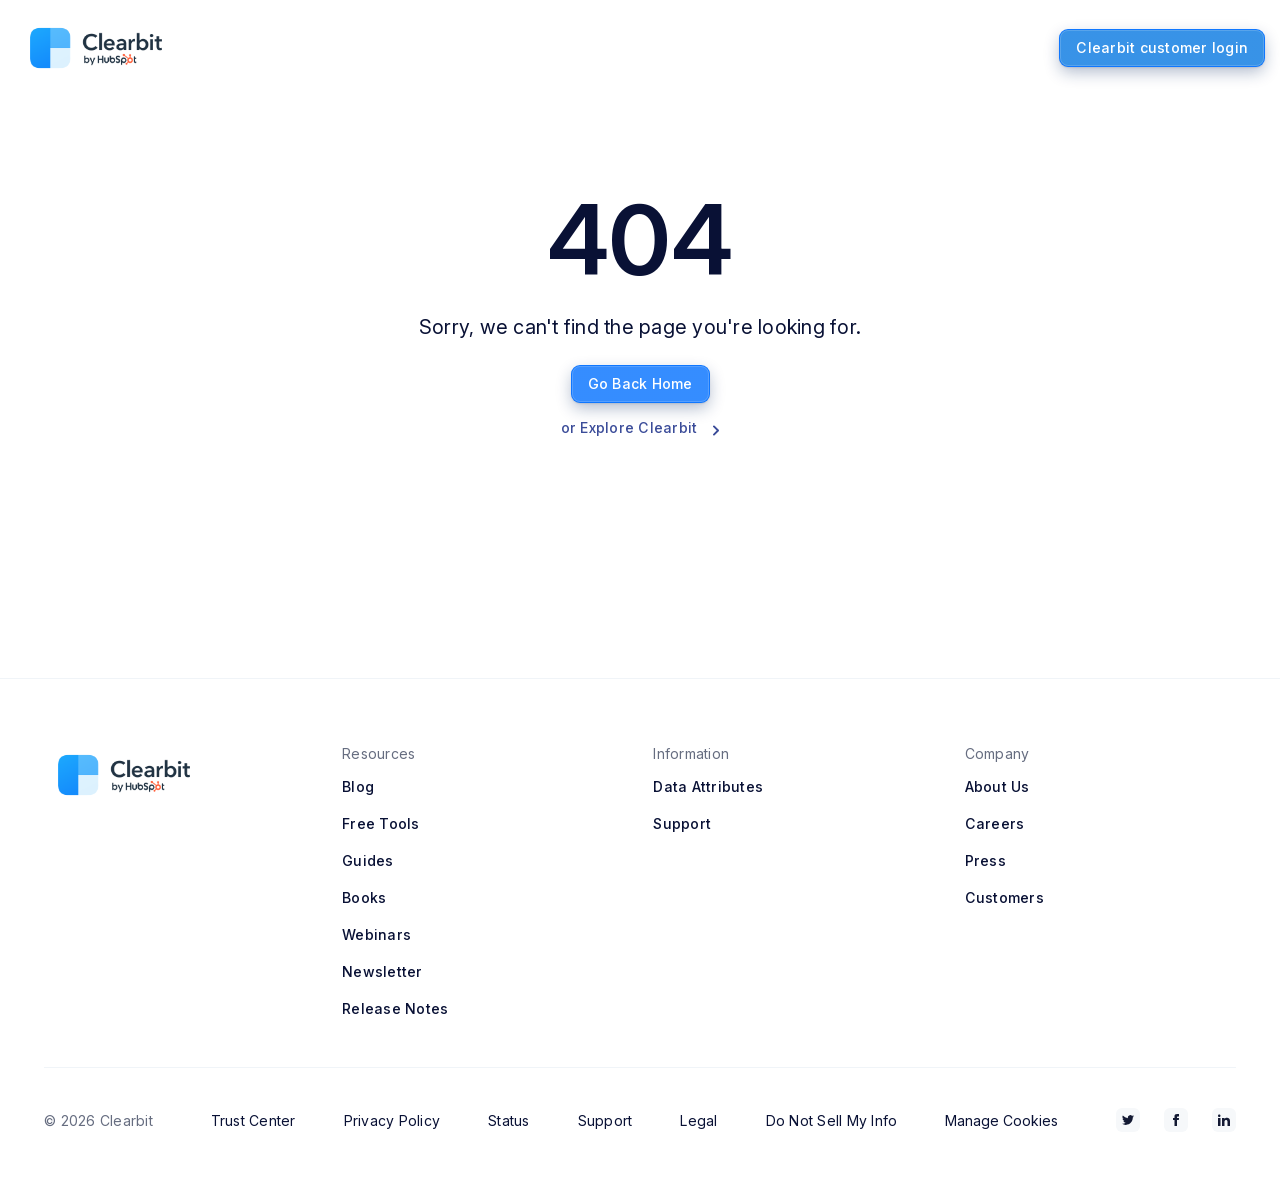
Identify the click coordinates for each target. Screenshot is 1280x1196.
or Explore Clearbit (640, 427)
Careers (995, 823)
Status (509, 1120)
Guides (368, 860)
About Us (997, 786)
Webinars (376, 934)
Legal (698, 1120)
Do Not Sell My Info (832, 1120)
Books (364, 897)
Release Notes (395, 1008)
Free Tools (381, 823)
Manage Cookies (1001, 1120)
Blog (358, 786)
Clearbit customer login (1162, 47)
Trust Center (253, 1120)
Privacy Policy (392, 1120)
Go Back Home (640, 383)
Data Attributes (708, 786)
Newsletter (382, 971)
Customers (1004, 897)
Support (682, 823)
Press (985, 860)
